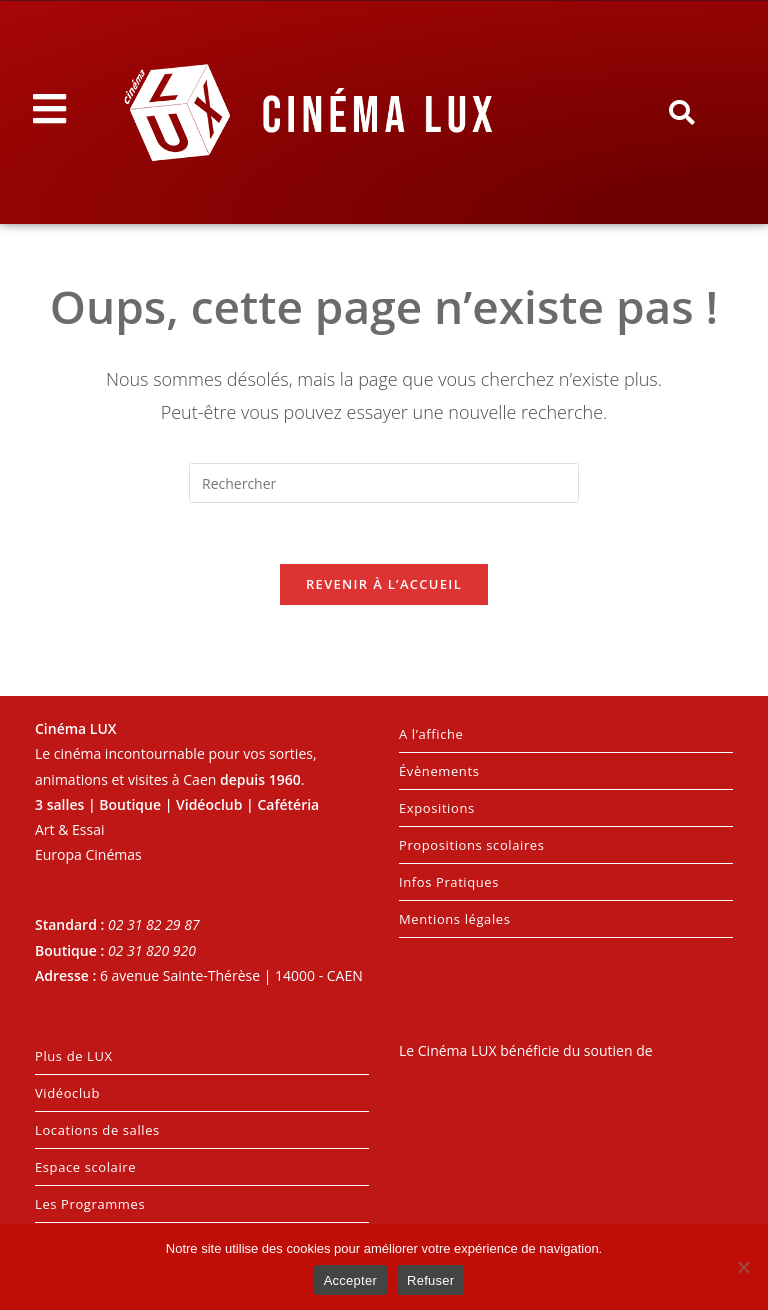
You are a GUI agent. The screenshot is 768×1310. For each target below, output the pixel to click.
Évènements (439, 771)
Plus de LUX (74, 1056)
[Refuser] (743, 1267)
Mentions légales (455, 919)
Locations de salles (97, 1130)
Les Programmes (90, 1204)
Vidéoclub (67, 1093)
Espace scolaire (85, 1167)
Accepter (350, 1280)
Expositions (437, 808)
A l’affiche (431, 734)
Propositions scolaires (472, 845)
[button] (681, 113)
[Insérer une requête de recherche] (384, 483)
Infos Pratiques (449, 882)
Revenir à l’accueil (384, 584)
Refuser (430, 1280)
